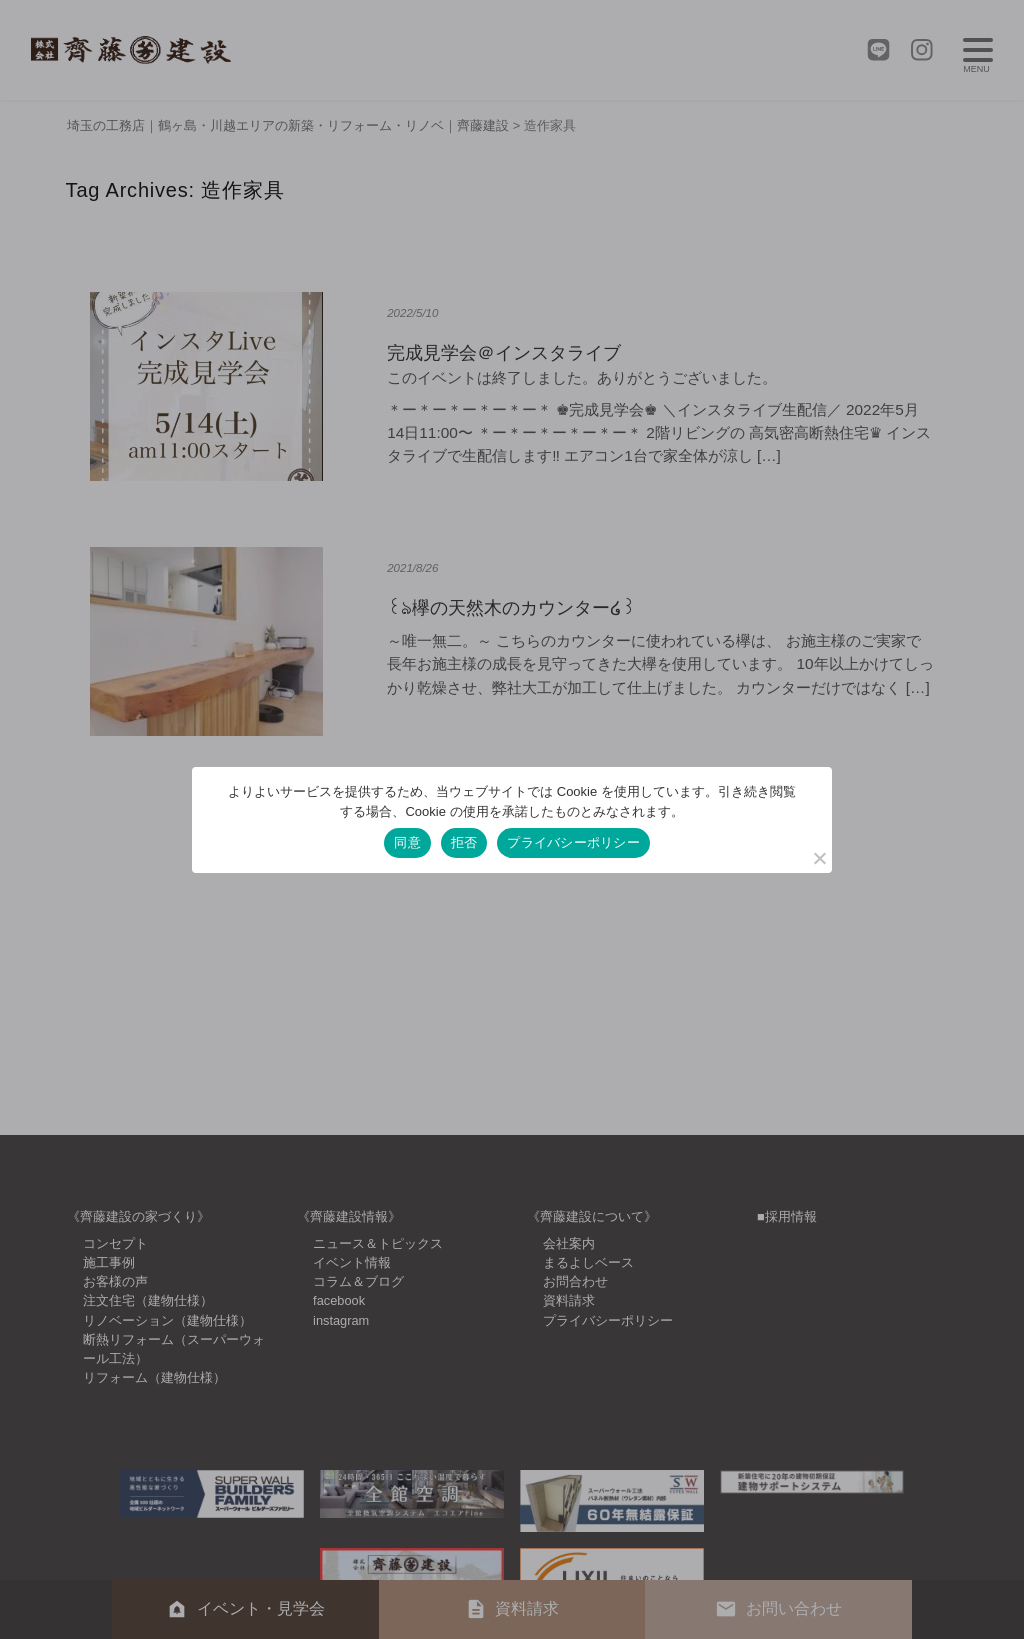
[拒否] (819, 858)
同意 (407, 842)
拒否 (464, 842)
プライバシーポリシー (573, 842)
